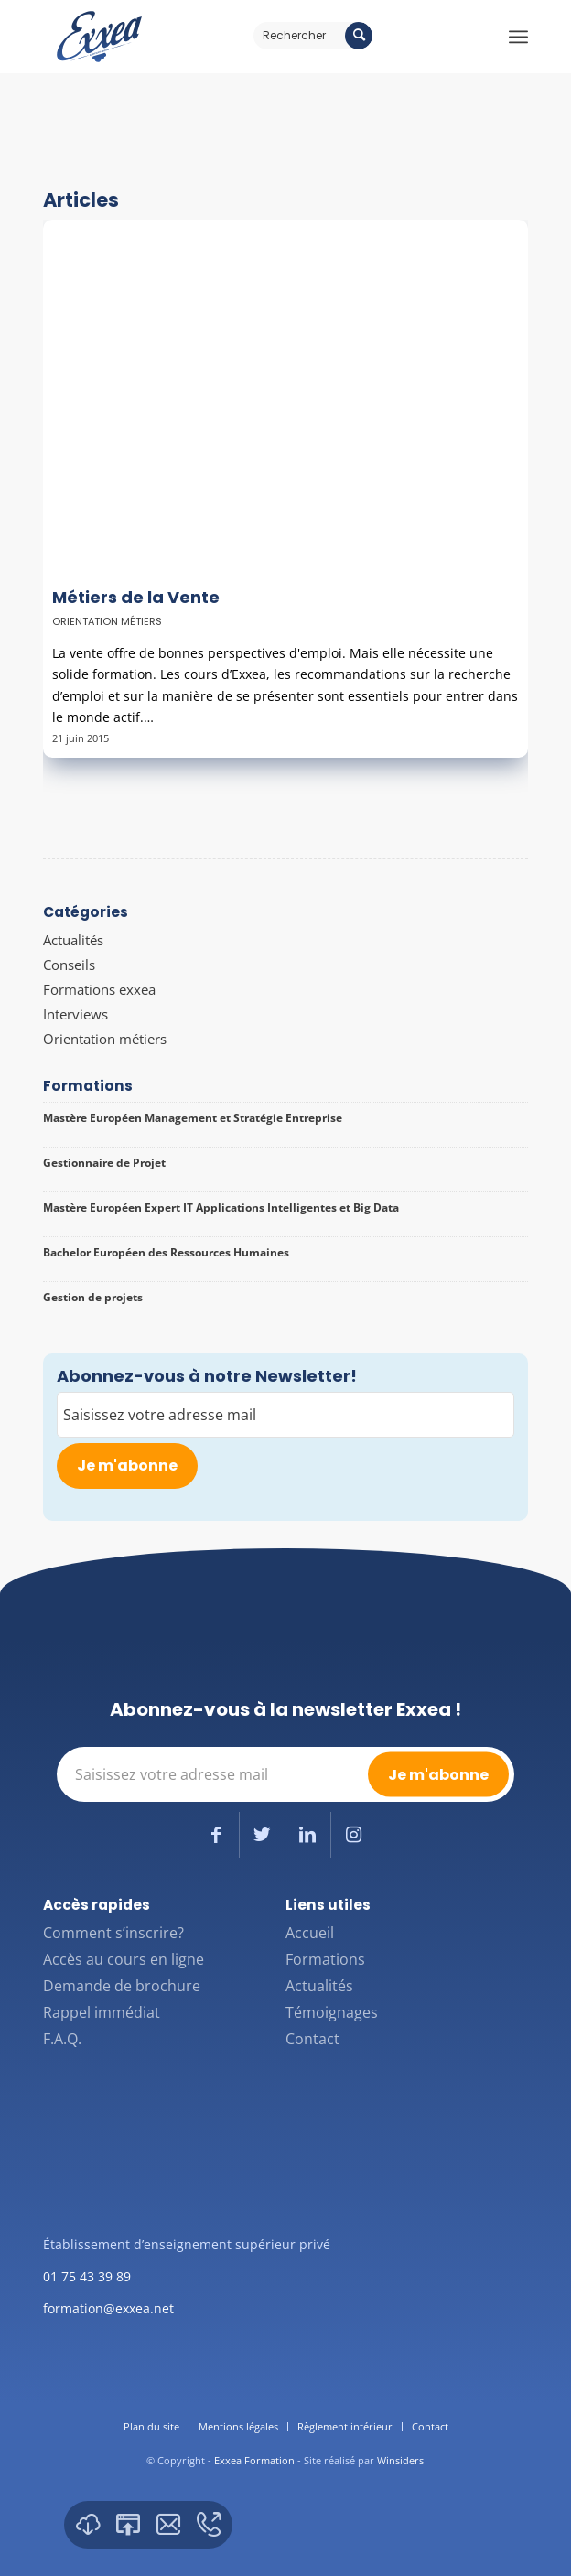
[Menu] (518, 37)
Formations (325, 1959)
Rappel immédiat (101, 2012)
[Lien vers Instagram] (354, 1835)
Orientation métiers (107, 621)
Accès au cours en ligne (123, 1959)
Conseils (69, 964)
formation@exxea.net (108, 2308)
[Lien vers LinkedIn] (308, 1835)
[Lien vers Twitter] (262, 1835)
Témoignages (332, 2012)
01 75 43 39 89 (87, 2276)
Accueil (310, 1933)
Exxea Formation (254, 2460)
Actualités (73, 940)
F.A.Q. (62, 2039)
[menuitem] (151, 2426)
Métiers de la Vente (136, 597)
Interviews (75, 1014)
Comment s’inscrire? (113, 1933)
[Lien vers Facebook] (216, 1835)
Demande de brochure (121, 1986)
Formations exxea (99, 989)
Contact (312, 2039)
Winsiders (400, 2460)
